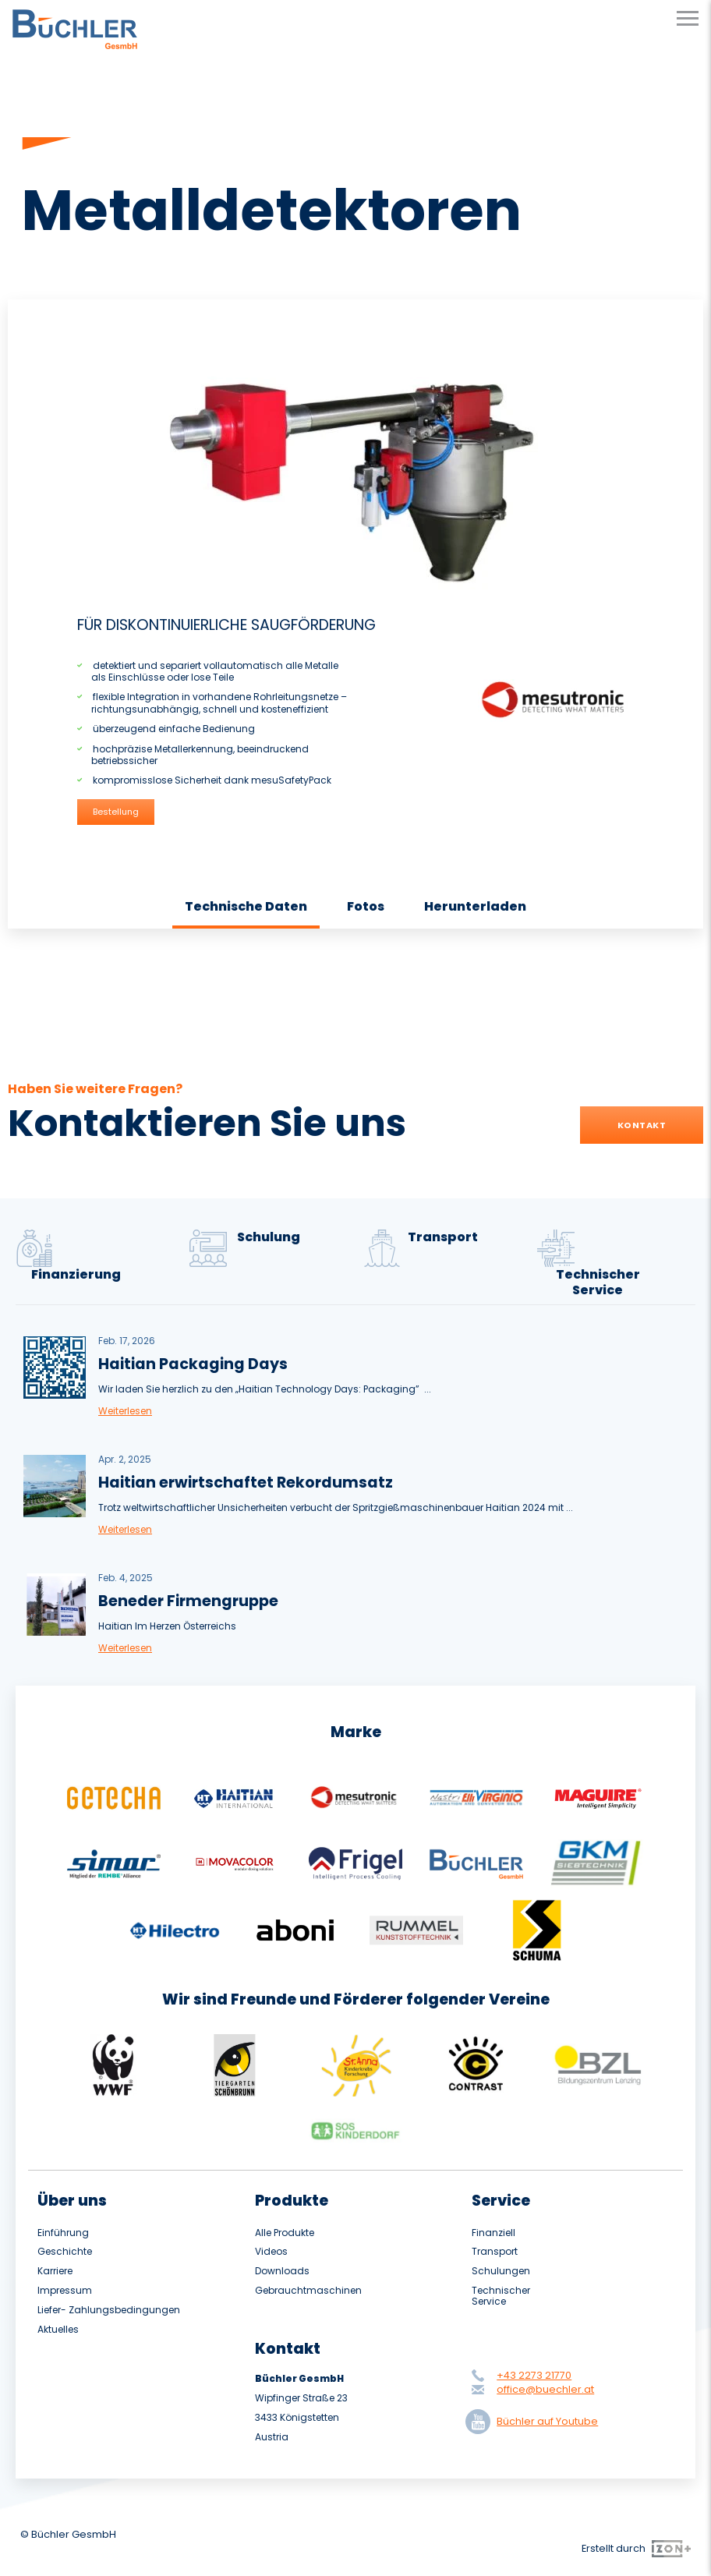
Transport (495, 2251)
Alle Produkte (284, 2232)
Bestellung (116, 811)
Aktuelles (58, 2329)
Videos (271, 2251)
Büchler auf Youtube (535, 2421)
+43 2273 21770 (534, 2375)
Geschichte (64, 2251)
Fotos (365, 906)
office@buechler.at (545, 2389)
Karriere (55, 2271)
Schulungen (501, 2271)
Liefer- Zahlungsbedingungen (108, 2310)
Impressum (64, 2290)
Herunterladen (475, 906)
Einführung (63, 2232)
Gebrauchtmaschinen (308, 2290)
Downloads (282, 2271)
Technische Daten (246, 906)
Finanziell (493, 2232)
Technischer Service (501, 2296)
